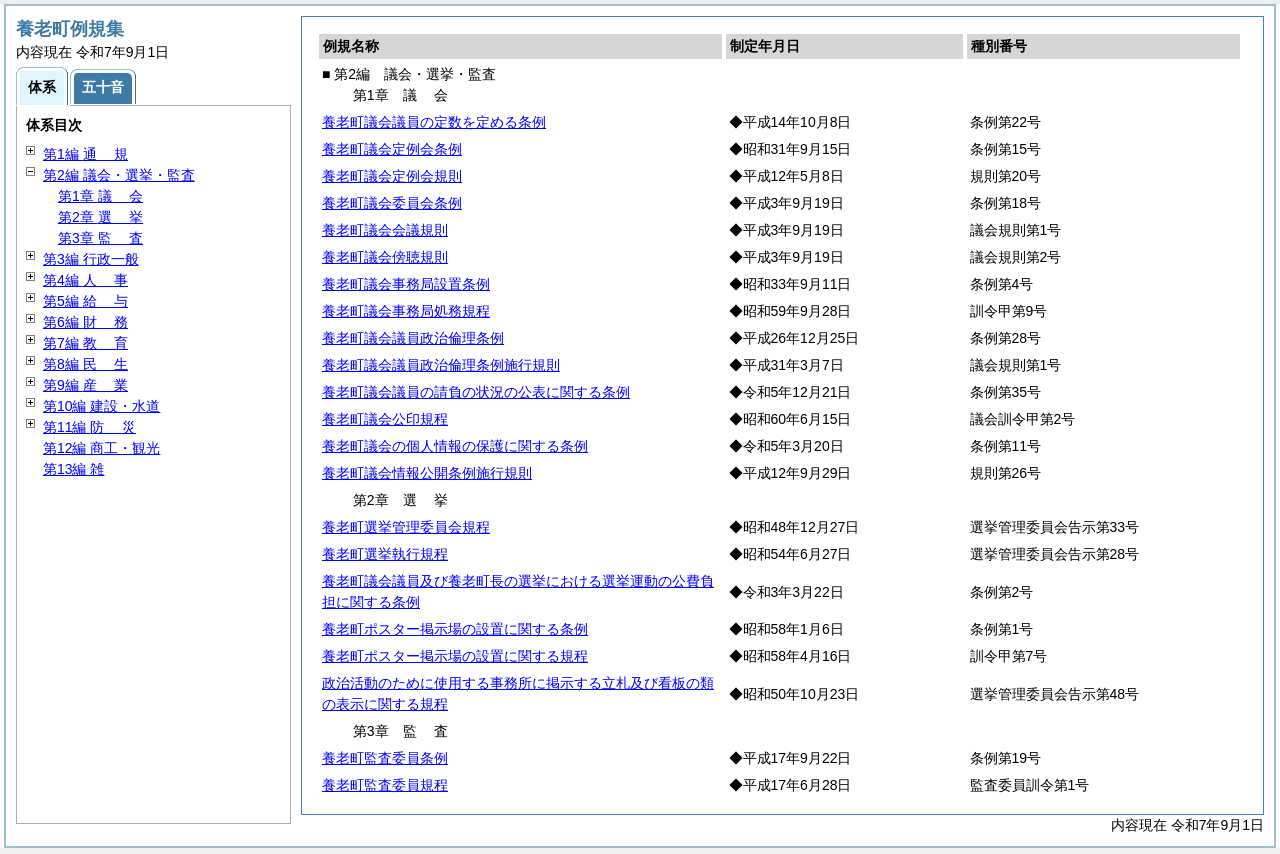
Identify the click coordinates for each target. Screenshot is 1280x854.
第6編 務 (85, 322)
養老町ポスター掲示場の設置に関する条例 (455, 629)
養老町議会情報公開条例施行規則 (427, 473)
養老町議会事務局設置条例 (406, 284)
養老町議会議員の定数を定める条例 (434, 122)
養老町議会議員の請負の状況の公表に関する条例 (476, 392)
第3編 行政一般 (91, 259)
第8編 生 (85, 364)
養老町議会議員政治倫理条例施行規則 (441, 365)
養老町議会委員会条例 (392, 203)
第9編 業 (85, 385)
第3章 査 (100, 238)
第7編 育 (85, 343)
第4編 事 (85, 280)
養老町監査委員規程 (385, 785)
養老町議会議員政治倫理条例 (413, 338)
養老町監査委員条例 (385, 758)
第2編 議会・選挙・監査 (119, 175)
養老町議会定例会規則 (392, 176)
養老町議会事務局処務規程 (406, 311)
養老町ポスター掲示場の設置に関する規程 (455, 656)
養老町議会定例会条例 (392, 149)
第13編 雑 (73, 469)
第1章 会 (100, 196)
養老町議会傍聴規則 (385, 257)
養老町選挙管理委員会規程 (406, 527)
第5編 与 (85, 301)
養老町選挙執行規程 (385, 554)
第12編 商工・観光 (101, 448)
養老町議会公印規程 (385, 419)
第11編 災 (89, 427)
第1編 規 (85, 154)
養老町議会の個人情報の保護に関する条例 (455, 446)
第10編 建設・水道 (101, 406)
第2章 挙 (100, 217)
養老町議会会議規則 (385, 230)
